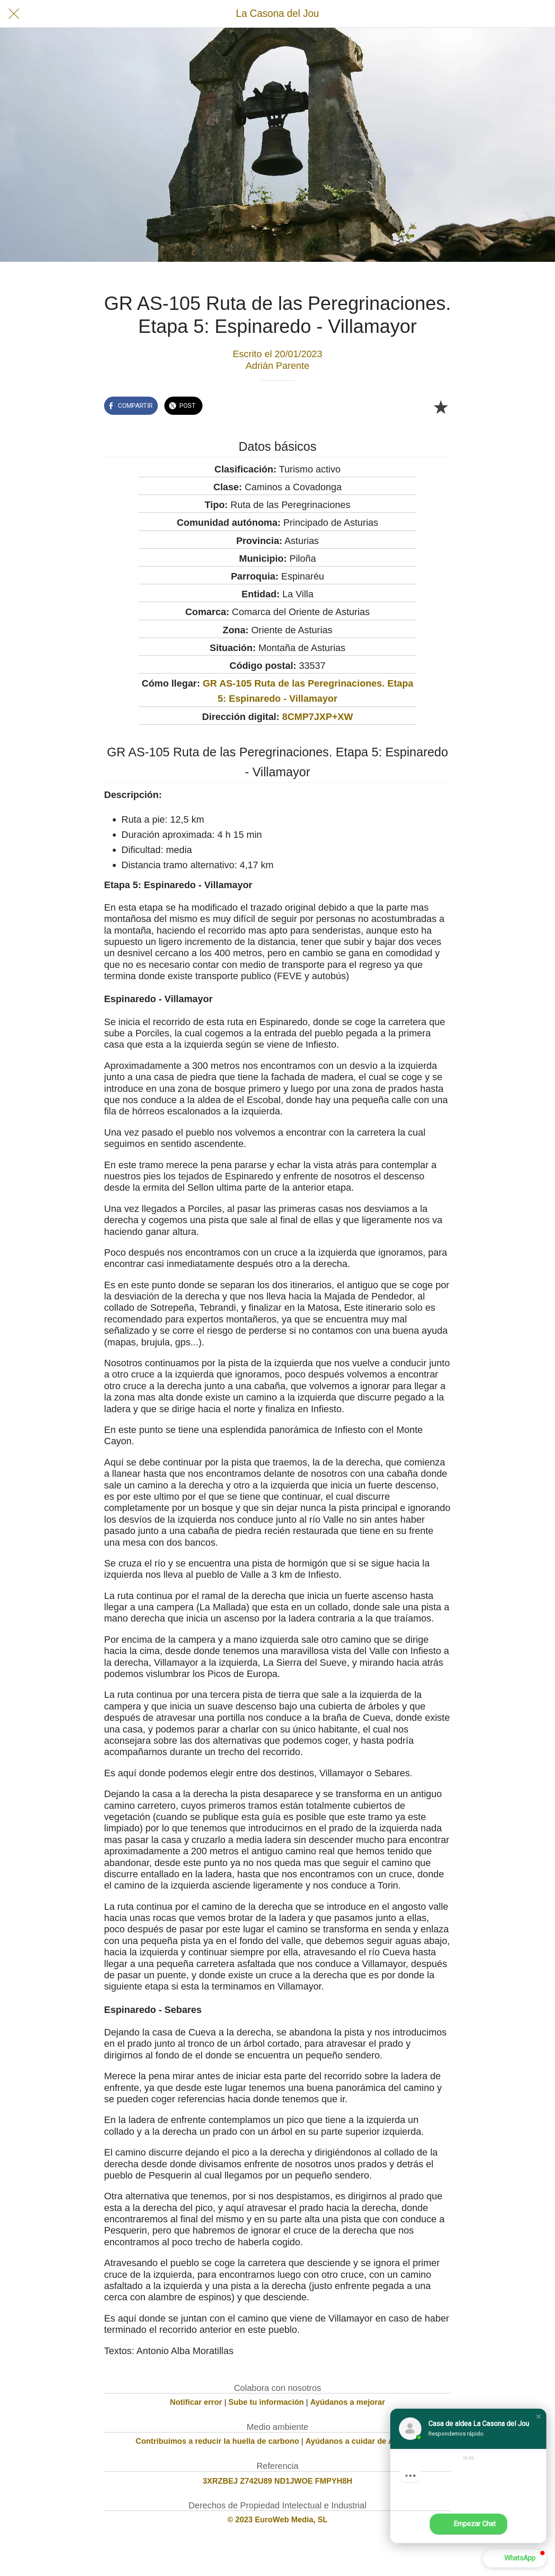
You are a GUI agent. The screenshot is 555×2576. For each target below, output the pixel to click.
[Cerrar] (14, 14)
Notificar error (196, 2402)
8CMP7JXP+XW (317, 716)
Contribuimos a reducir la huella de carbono (217, 2441)
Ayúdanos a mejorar (347, 2402)
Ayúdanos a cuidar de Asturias (363, 2441)
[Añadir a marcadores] (440, 406)
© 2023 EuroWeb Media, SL (278, 2519)
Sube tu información (266, 2402)
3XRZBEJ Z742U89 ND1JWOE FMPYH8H (277, 2481)
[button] (538, 2416)
